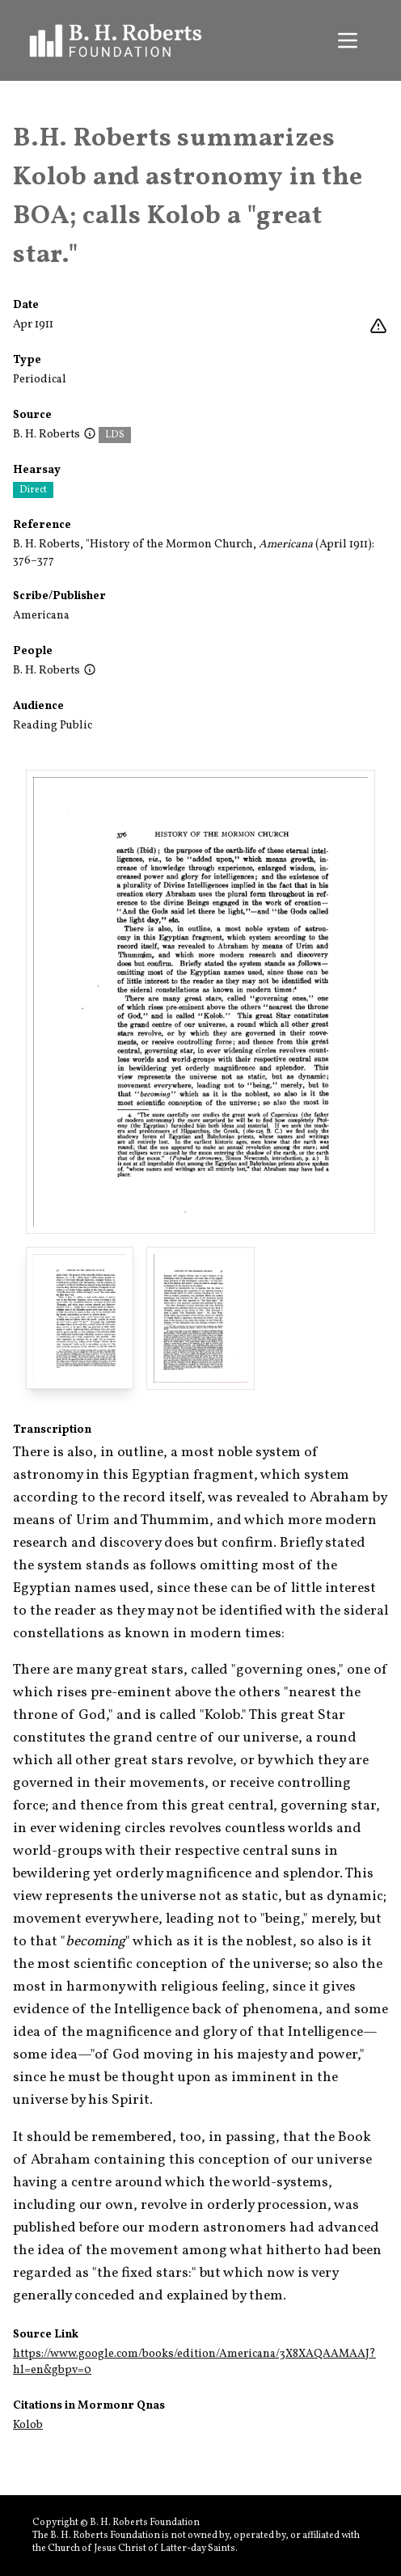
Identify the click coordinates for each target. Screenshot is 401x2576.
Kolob (28, 2425)
